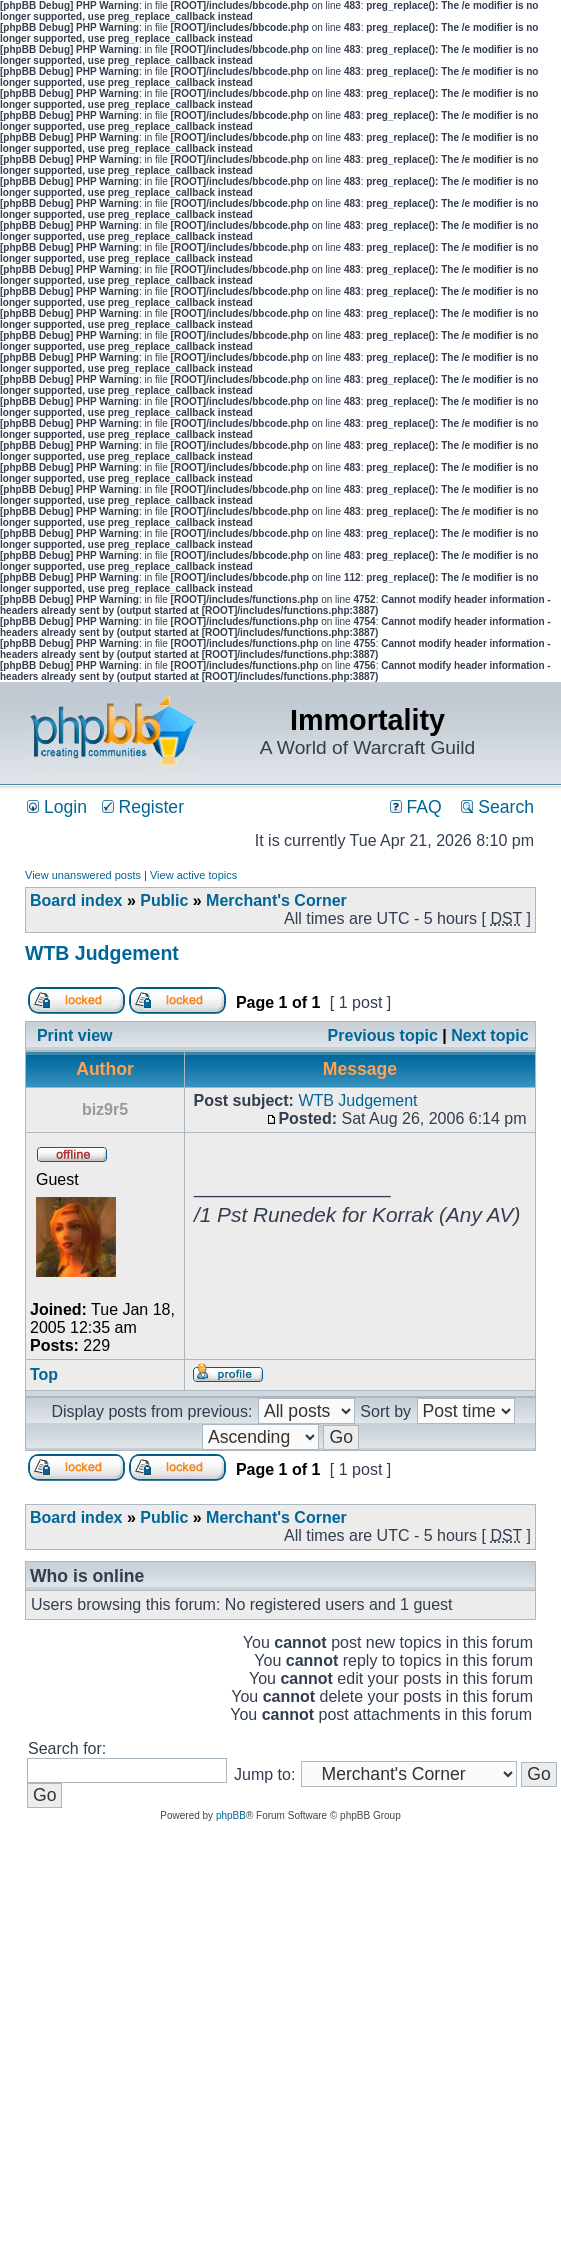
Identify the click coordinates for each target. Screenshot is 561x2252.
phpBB (231, 1815)
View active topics (193, 875)
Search (497, 807)
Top (44, 1374)
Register (143, 807)
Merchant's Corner (276, 900)
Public (164, 900)
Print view (75, 1035)
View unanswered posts (83, 875)
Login (57, 807)
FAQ (416, 807)
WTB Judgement (102, 953)
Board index (76, 900)
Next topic (489, 1035)
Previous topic (383, 1035)
